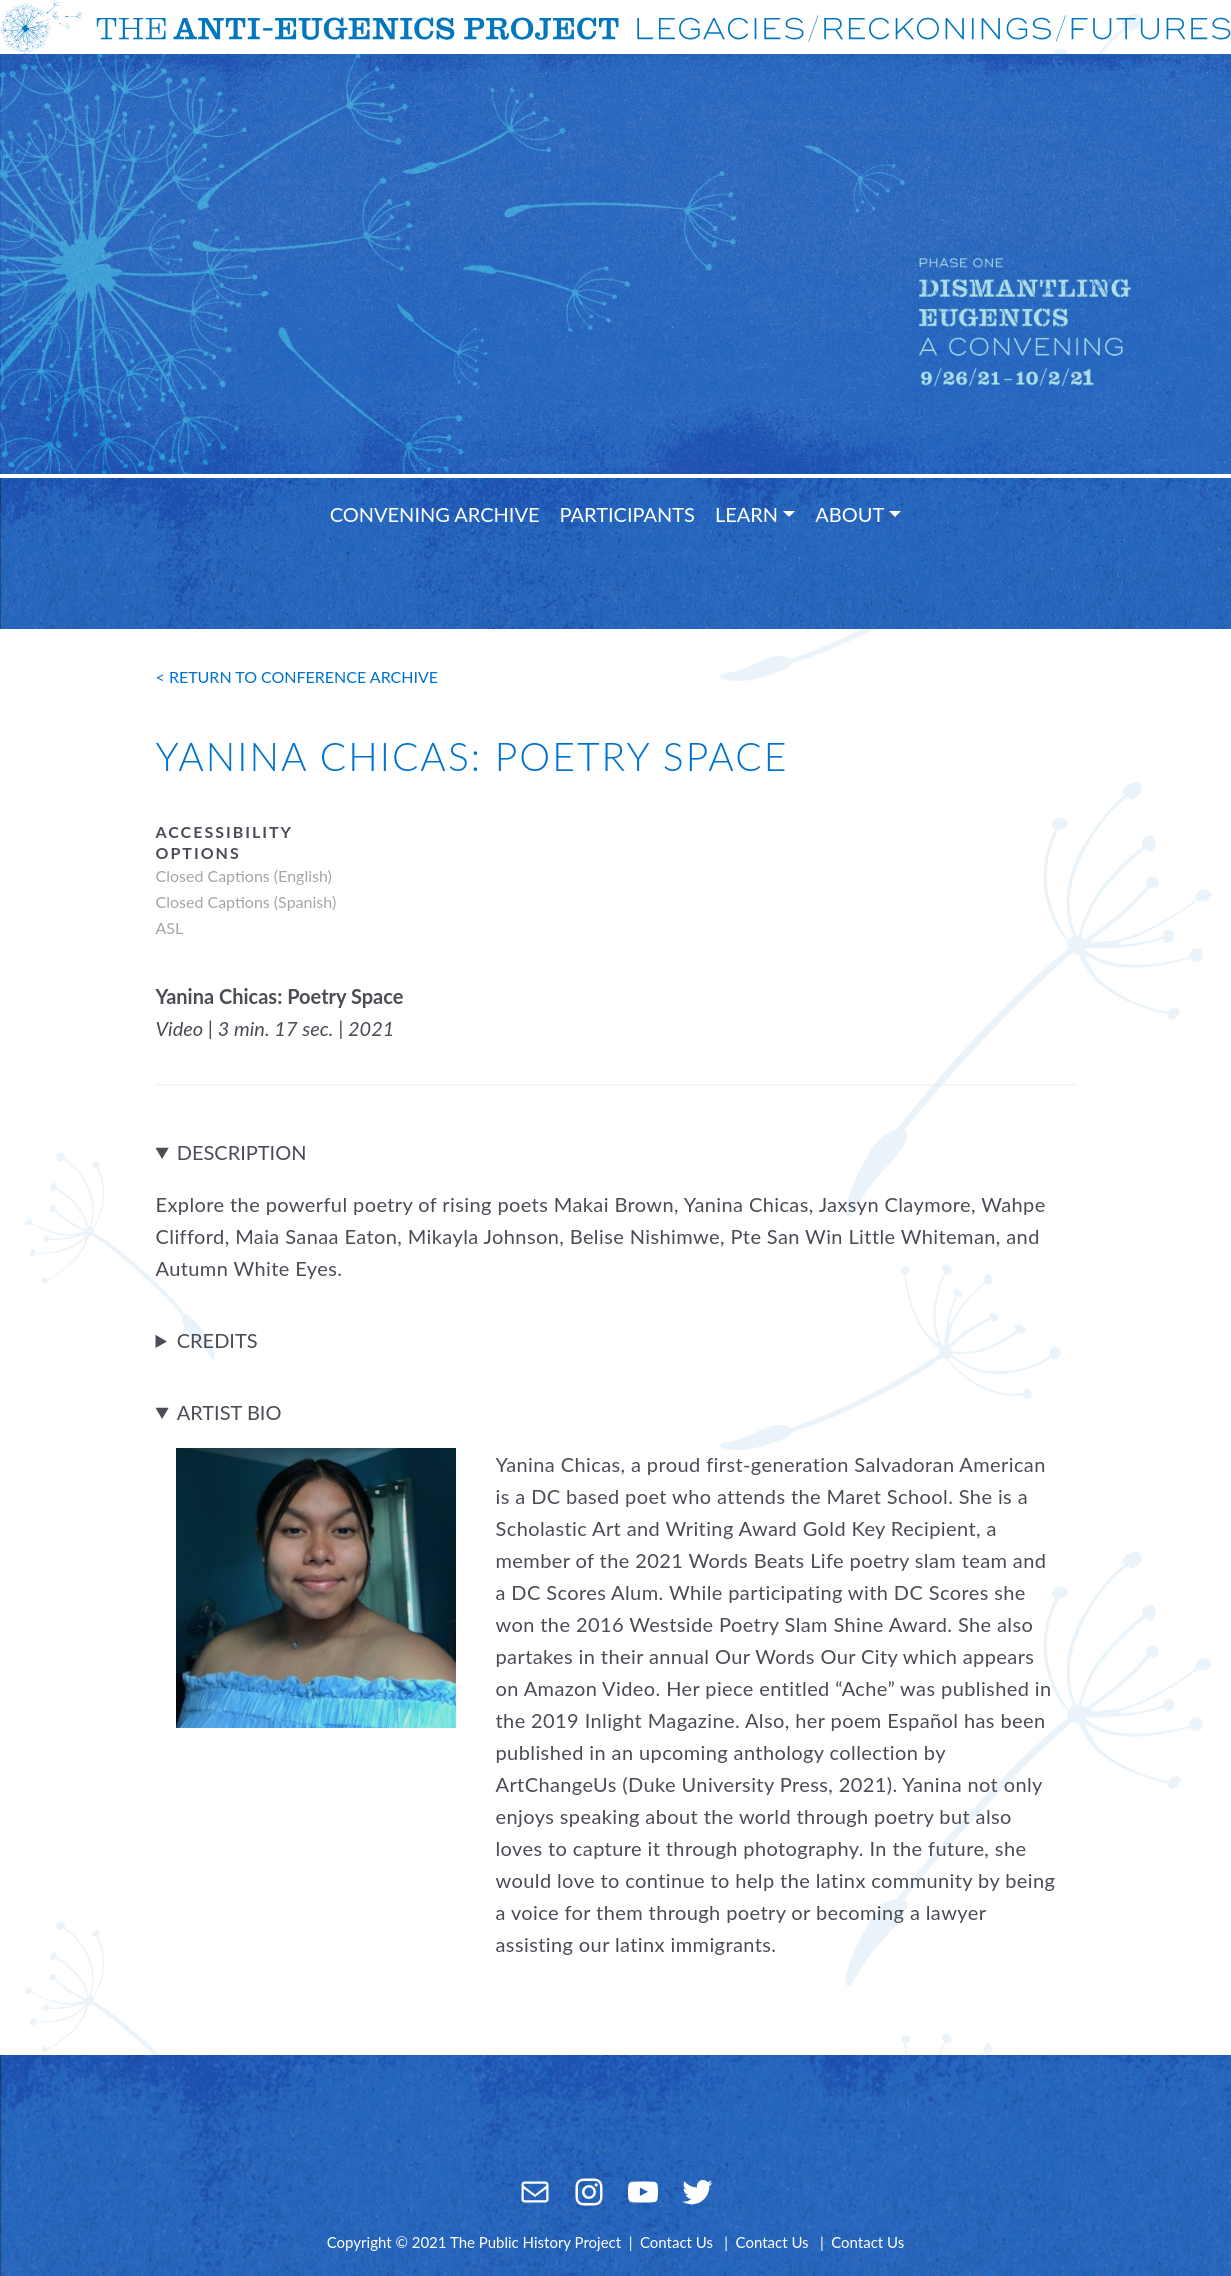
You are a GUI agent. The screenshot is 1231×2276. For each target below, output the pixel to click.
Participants (627, 514)
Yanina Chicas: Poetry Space (280, 996)
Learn (746, 514)
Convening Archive (435, 514)
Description (242, 1152)
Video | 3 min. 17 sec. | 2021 (275, 1028)
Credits (217, 1340)
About (849, 514)
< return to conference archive (297, 676)
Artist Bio (229, 1412)
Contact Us (676, 2242)
